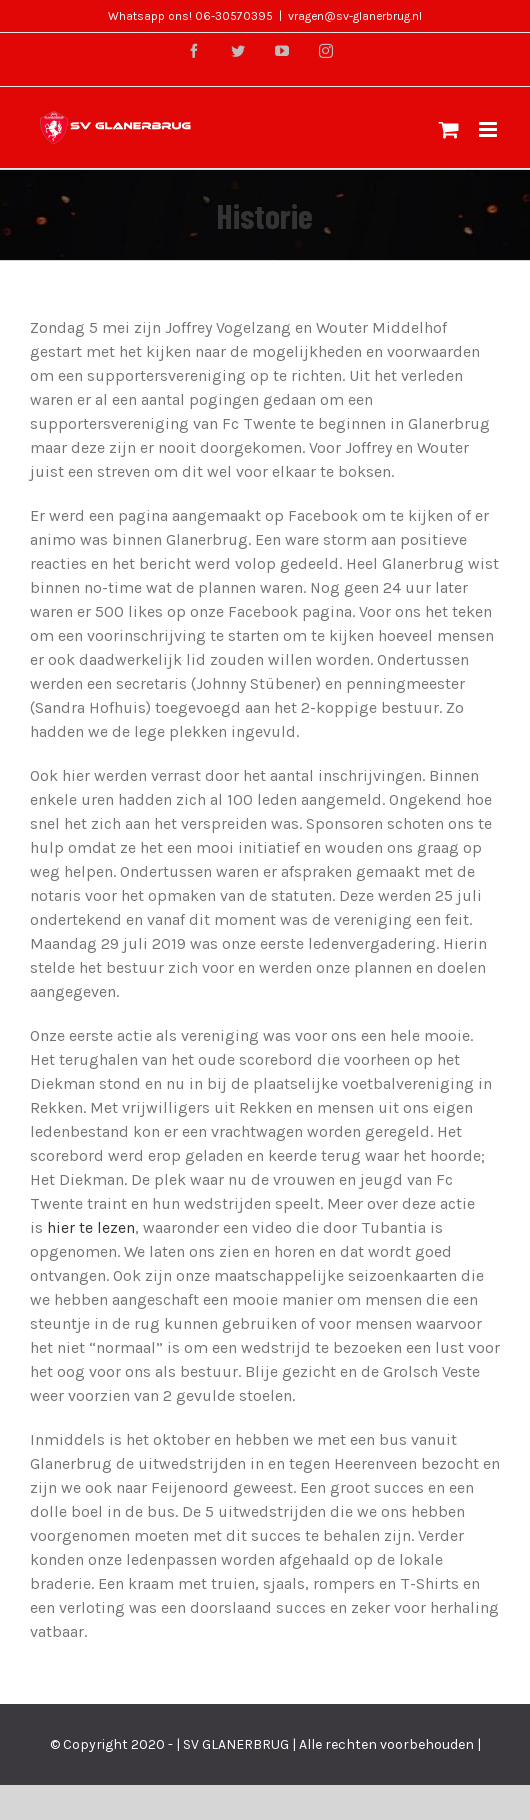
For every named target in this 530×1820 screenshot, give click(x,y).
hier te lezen (91, 1227)
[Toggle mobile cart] (449, 129)
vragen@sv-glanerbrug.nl (355, 16)
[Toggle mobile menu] (489, 129)
